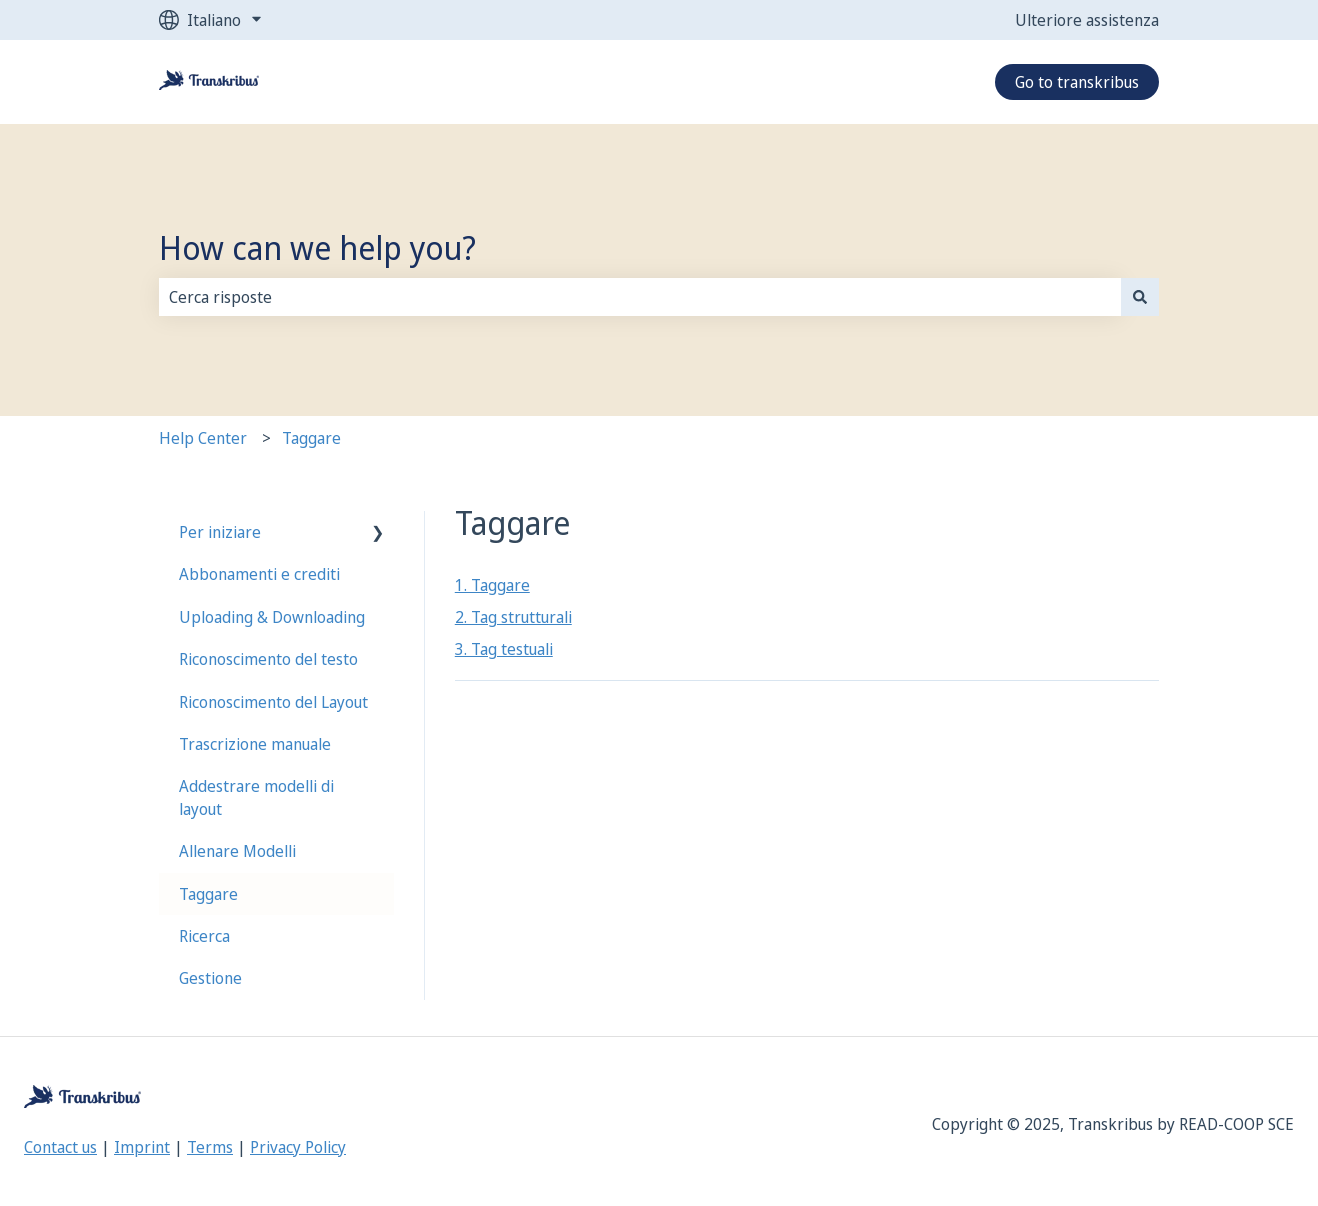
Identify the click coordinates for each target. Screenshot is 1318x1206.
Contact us (60, 1147)
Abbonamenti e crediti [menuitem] (259, 574)
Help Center (203, 438)
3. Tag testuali (504, 649)
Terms (210, 1147)
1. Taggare (492, 585)
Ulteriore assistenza (1087, 20)
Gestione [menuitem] (210, 978)
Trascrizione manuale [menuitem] (255, 744)
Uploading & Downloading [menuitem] (272, 617)
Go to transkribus (1077, 82)
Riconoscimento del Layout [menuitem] (273, 702)
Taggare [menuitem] (208, 894)
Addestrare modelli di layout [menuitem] (256, 797)
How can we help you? (317, 247)
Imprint (142, 1147)
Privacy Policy (298, 1147)
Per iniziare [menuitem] (220, 532)
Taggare (311, 438)
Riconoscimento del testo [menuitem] (268, 659)
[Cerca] (1140, 297)
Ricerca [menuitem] (204, 936)
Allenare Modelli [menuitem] (237, 851)
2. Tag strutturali (513, 617)
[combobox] (640, 297)
